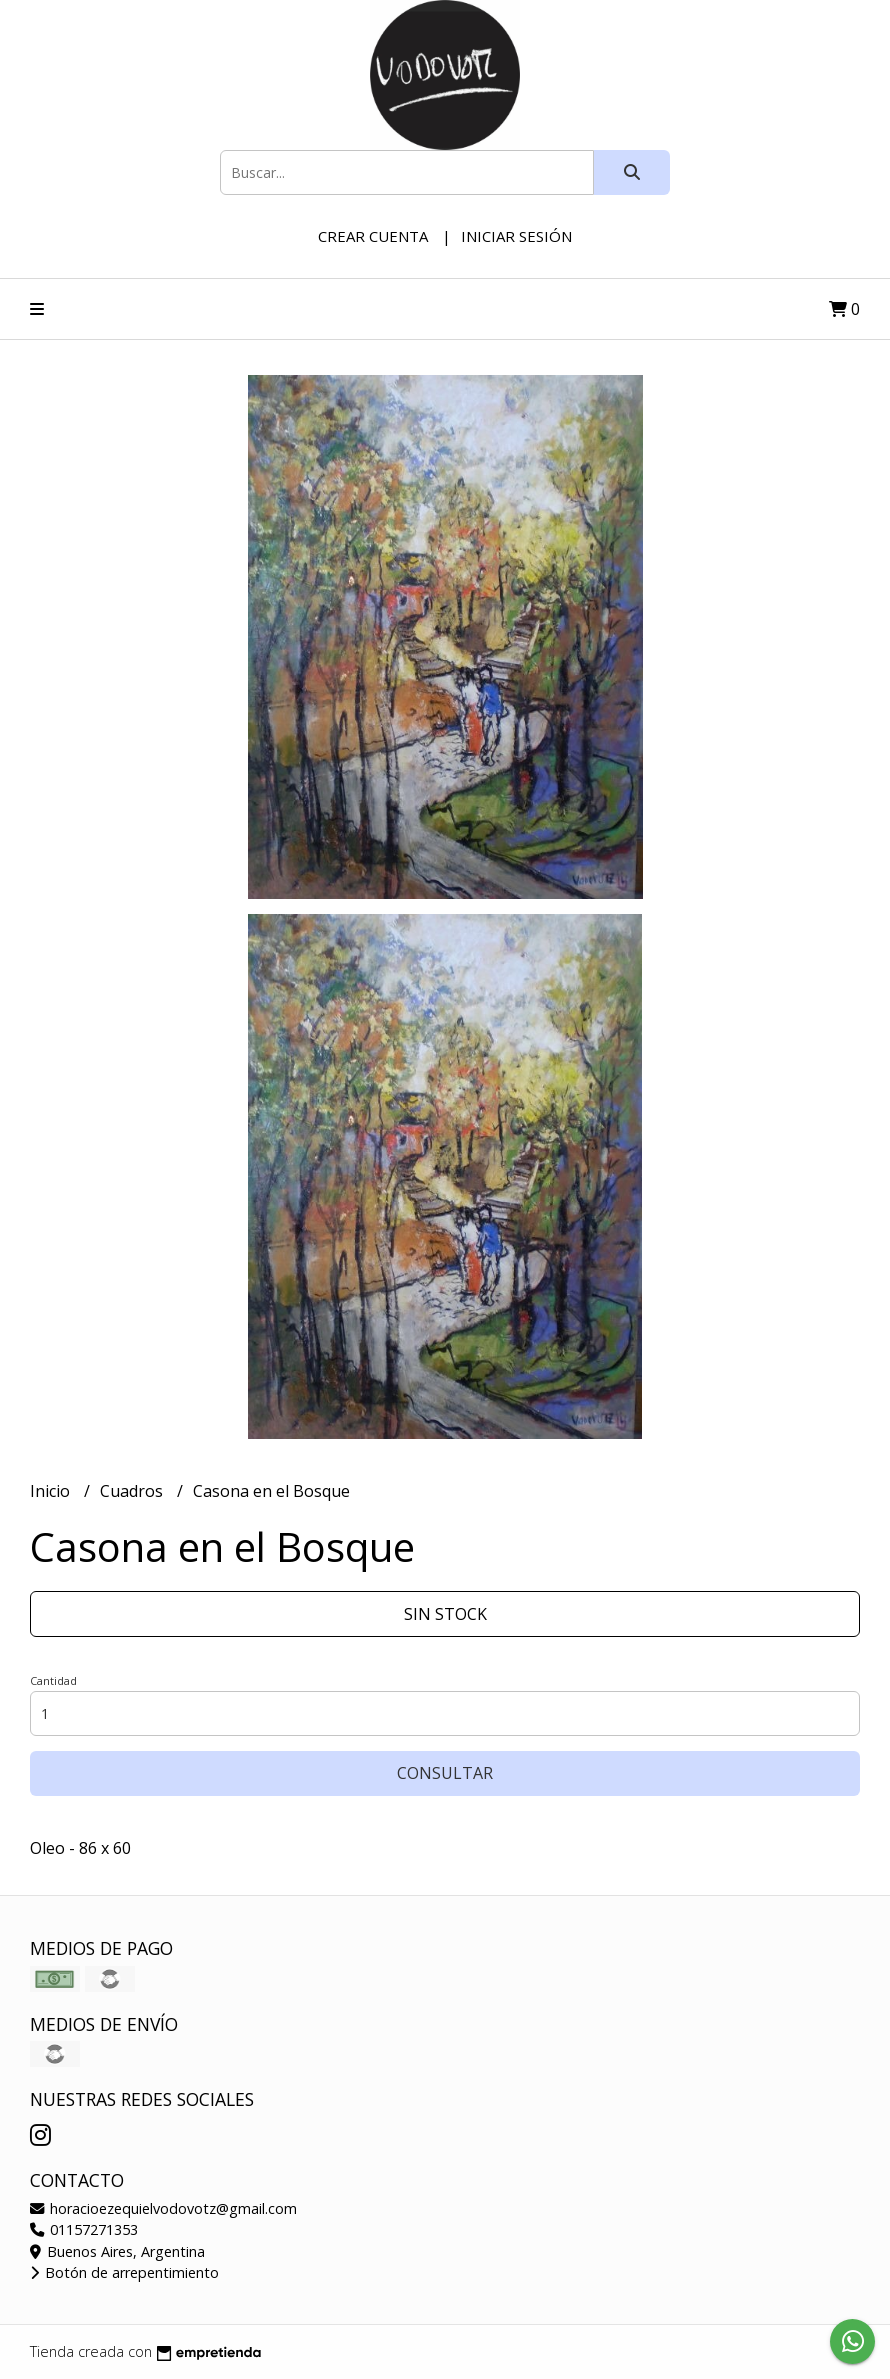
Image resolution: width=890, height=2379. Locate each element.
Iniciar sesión (516, 236)
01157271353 (84, 2229)
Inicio (52, 1491)
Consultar (445, 1773)
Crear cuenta (373, 236)
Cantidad (53, 1680)
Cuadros (133, 1491)
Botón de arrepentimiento (124, 2272)
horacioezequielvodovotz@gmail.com (163, 2208)
